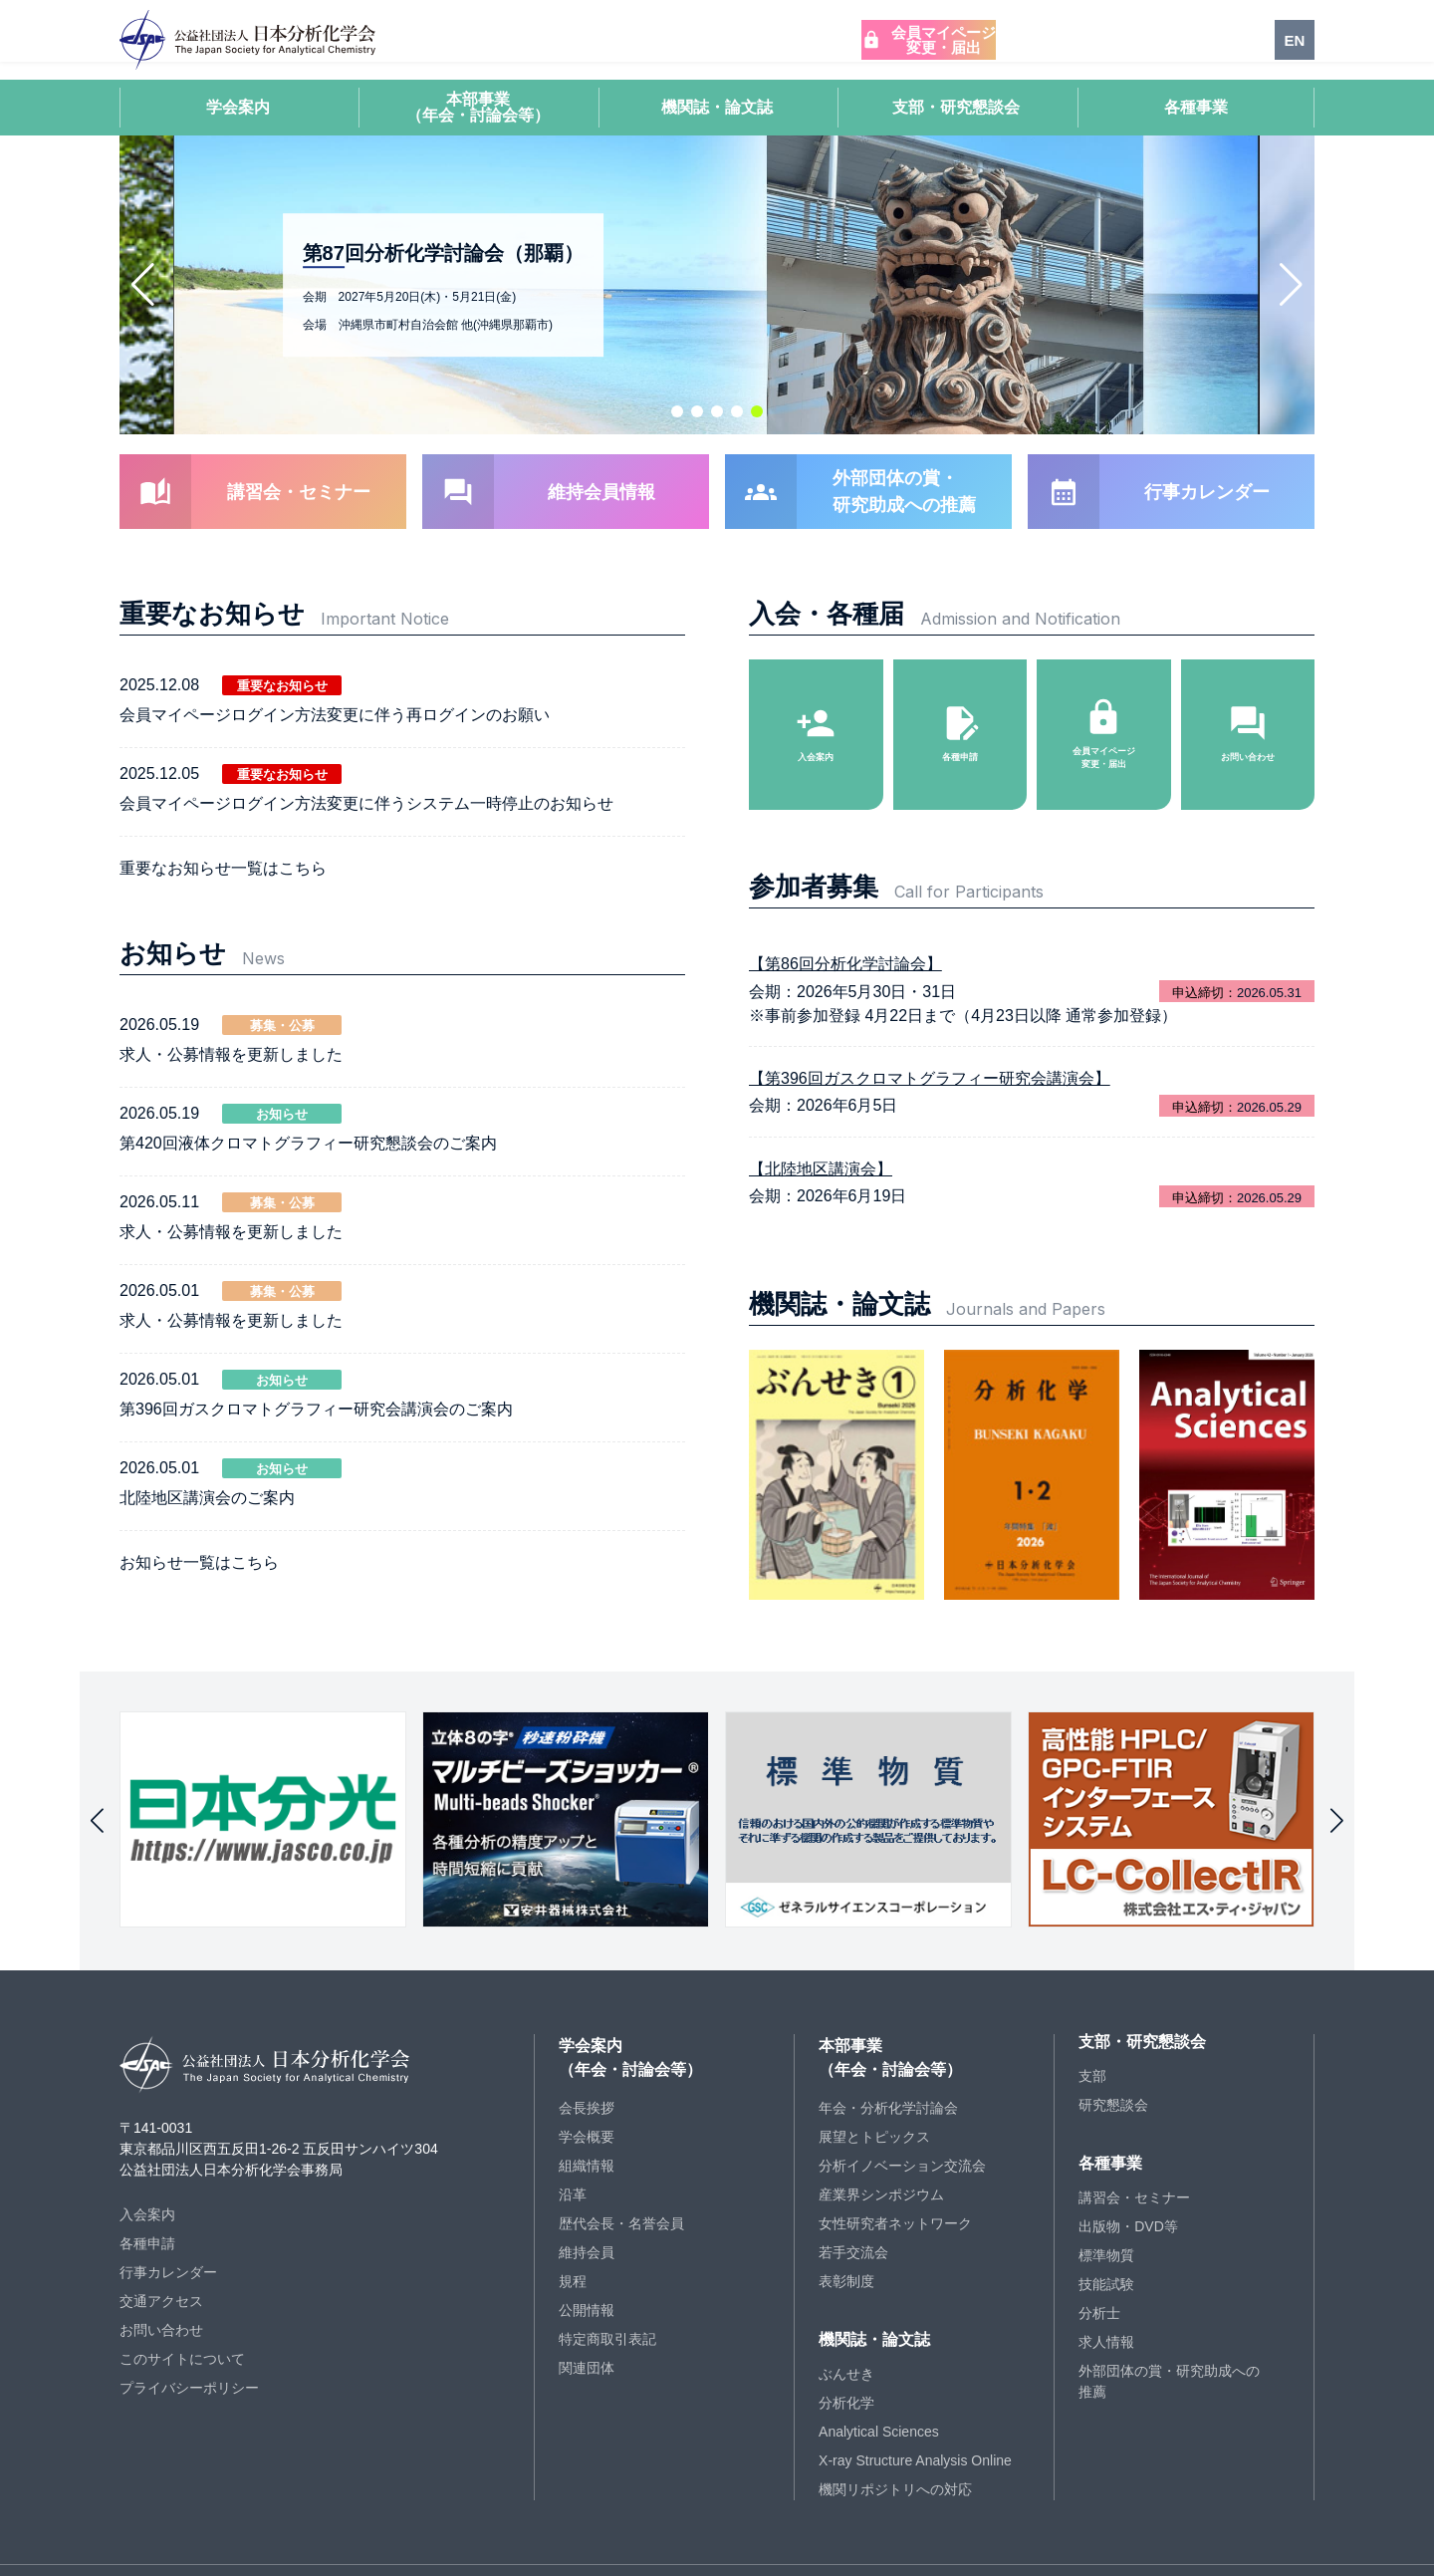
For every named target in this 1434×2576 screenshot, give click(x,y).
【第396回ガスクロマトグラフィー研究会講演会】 (929, 1019)
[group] (263, 1776)
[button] (677, 411)
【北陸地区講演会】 (820, 1110)
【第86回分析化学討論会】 (845, 906)
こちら (303, 854)
